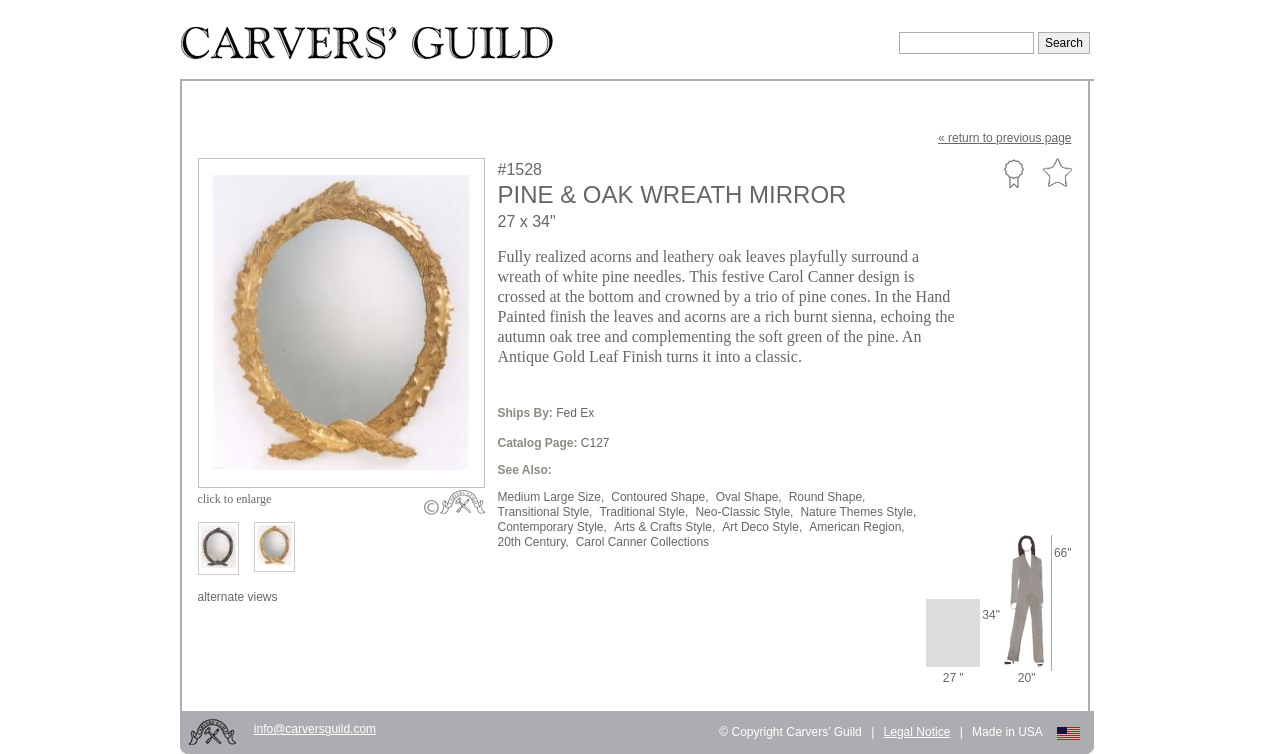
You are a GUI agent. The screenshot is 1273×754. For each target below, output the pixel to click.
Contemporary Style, (552, 527)
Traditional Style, (643, 512)
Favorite (1057, 173)
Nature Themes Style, (858, 512)
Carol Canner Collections (642, 542)
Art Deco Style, (762, 527)
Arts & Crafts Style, (664, 527)
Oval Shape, (749, 497)
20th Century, (533, 542)
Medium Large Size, (551, 497)
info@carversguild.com (315, 729)
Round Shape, (827, 497)
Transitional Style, (545, 512)
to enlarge (235, 499)
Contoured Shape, (659, 497)
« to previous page (1004, 138)
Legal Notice (917, 732)
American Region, (856, 527)
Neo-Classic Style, (744, 512)
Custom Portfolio (1013, 173)
